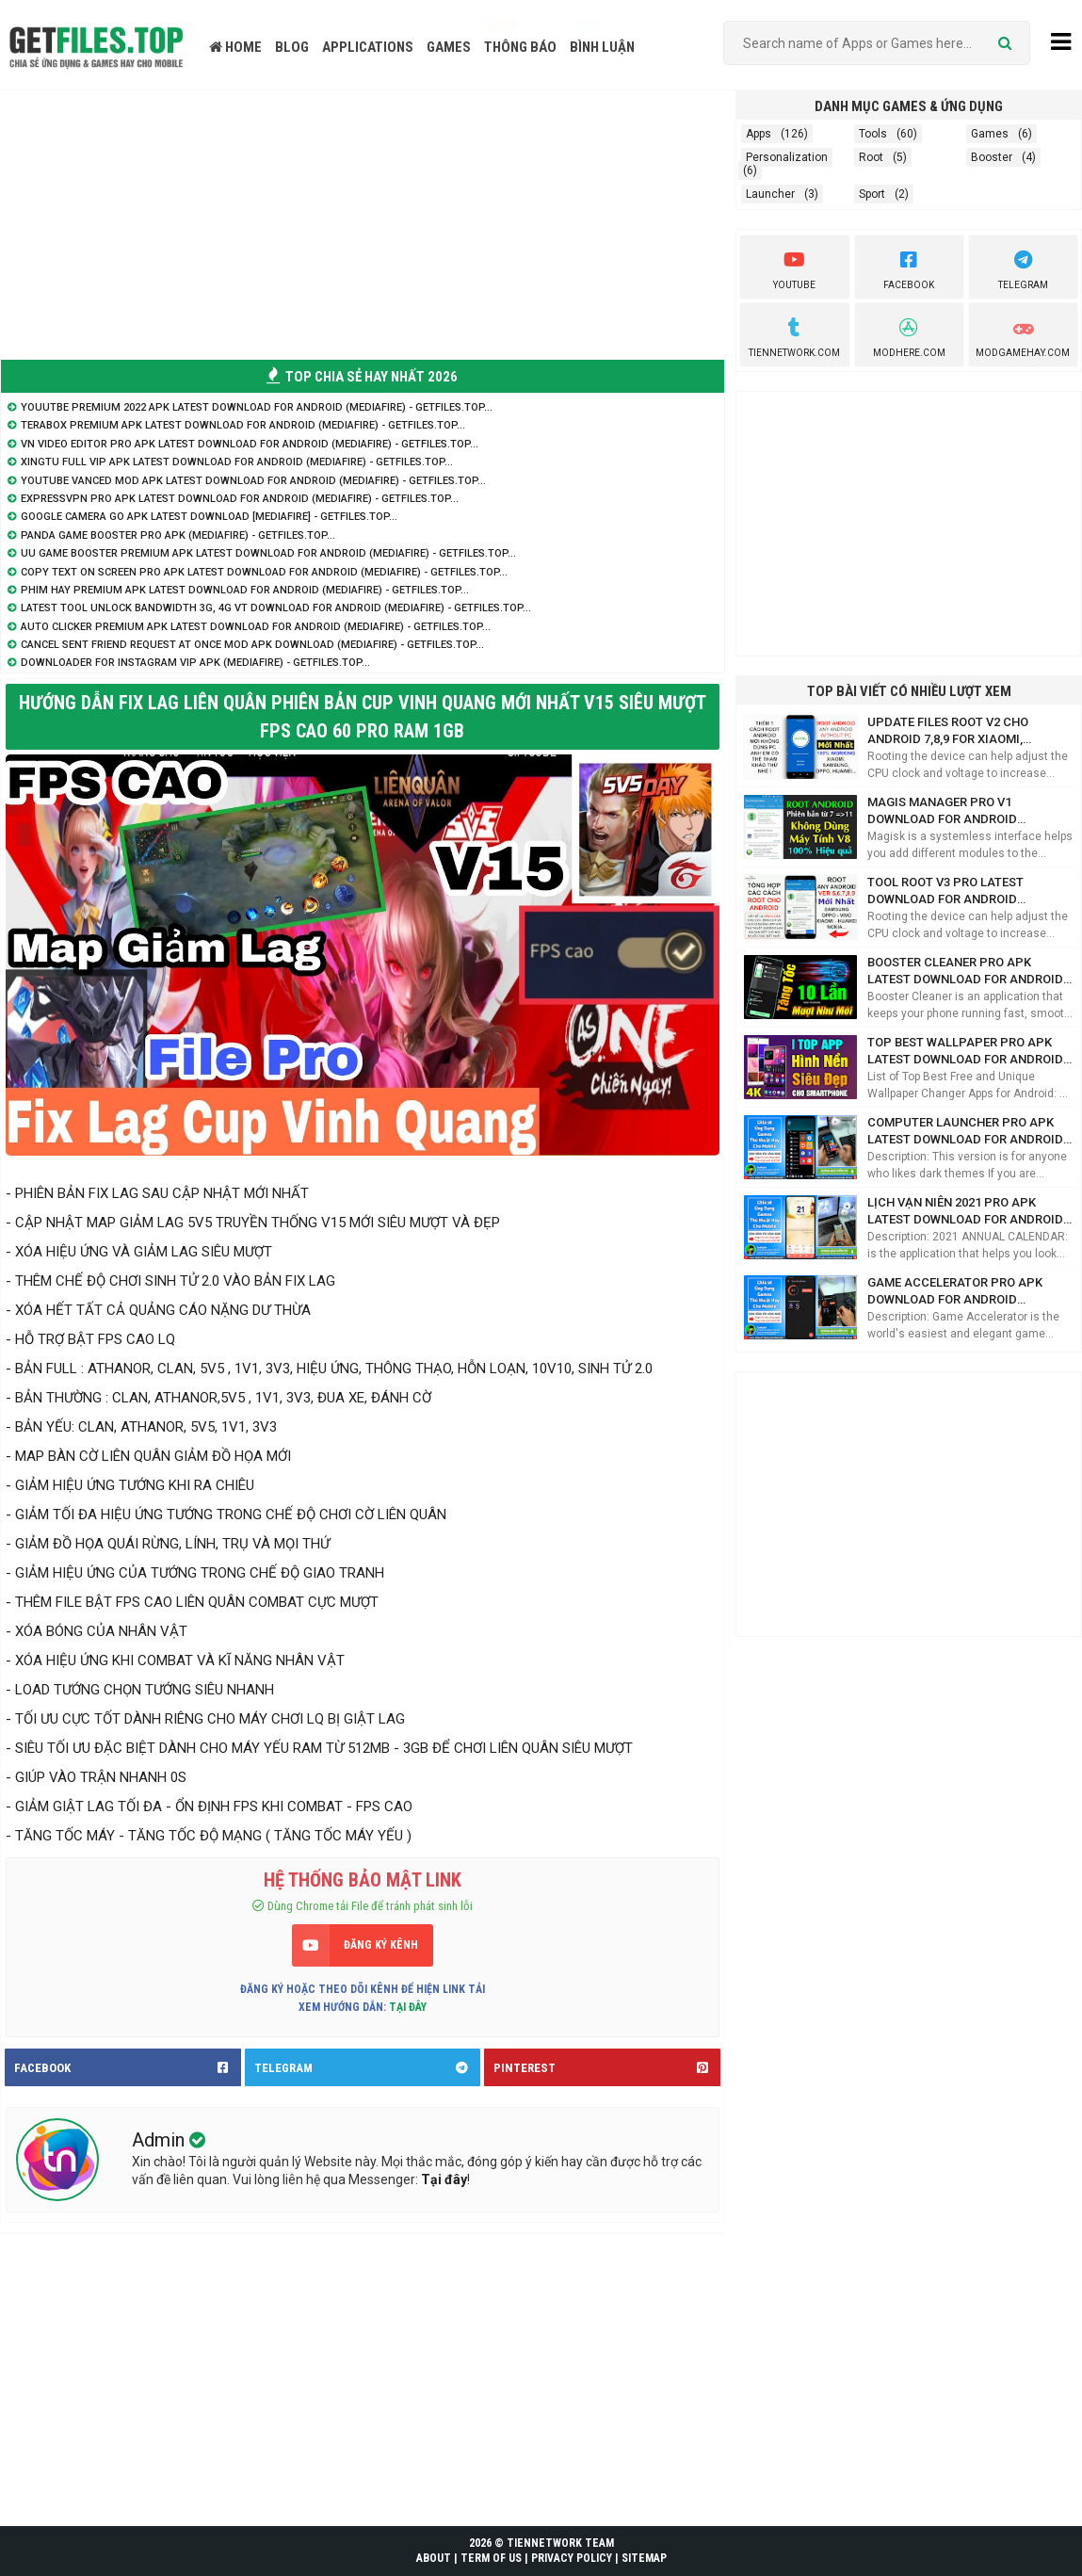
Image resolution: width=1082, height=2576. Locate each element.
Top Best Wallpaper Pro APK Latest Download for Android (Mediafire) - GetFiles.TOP (965, 1051)
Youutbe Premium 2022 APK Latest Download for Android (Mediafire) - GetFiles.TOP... (257, 407)
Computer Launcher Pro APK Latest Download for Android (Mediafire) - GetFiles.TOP (965, 1131)
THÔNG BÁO (520, 47)
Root (871, 157)
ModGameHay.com (1023, 335)
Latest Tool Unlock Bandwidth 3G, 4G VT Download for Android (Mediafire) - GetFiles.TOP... (276, 608)
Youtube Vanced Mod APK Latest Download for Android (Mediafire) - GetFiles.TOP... (253, 481)
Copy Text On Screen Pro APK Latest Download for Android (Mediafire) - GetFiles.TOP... (264, 572)
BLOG (292, 47)
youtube (794, 267)
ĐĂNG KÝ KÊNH (381, 1945)
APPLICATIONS (367, 47)
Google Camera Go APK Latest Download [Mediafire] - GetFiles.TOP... (209, 516)
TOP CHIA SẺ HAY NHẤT (362, 376)
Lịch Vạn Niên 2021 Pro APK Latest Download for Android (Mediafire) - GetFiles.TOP (965, 1211)
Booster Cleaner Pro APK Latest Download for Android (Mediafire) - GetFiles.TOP (965, 971)
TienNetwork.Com (794, 335)
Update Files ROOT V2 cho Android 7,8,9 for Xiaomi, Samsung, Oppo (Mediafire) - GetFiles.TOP (957, 731)
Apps (758, 133)
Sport (872, 194)
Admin (160, 2140)
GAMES (449, 47)
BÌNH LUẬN (602, 47)
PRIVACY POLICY (571, 2558)
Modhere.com (909, 335)
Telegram (1023, 267)
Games (990, 133)
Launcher (770, 194)
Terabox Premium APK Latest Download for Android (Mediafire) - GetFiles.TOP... (243, 425)
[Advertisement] (362, 222)
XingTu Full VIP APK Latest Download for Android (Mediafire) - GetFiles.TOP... (237, 462)
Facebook (908, 267)
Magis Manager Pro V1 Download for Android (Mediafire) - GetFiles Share (955, 811)
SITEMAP (644, 2558)
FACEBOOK (127, 2067)
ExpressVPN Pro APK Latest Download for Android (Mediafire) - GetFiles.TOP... (240, 499)
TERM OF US (491, 2558)
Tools (873, 133)
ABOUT (433, 2558)
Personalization (787, 157)
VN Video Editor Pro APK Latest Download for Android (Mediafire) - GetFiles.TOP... (249, 444)
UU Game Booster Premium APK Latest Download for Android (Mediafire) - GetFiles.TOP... (268, 553)
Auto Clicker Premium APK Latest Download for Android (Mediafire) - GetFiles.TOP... (256, 627)
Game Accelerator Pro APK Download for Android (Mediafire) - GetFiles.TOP (954, 1291)
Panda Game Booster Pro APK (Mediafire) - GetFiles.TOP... (178, 535)
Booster (991, 157)
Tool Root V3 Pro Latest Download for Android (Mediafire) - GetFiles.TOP (948, 891)
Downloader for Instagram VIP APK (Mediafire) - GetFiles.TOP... (195, 662)
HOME (235, 47)
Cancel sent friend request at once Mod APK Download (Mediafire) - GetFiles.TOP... (252, 645)
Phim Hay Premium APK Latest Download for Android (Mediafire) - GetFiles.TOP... (245, 590)
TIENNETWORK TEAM (560, 2543)
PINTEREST (606, 2067)
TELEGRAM (367, 2067)
